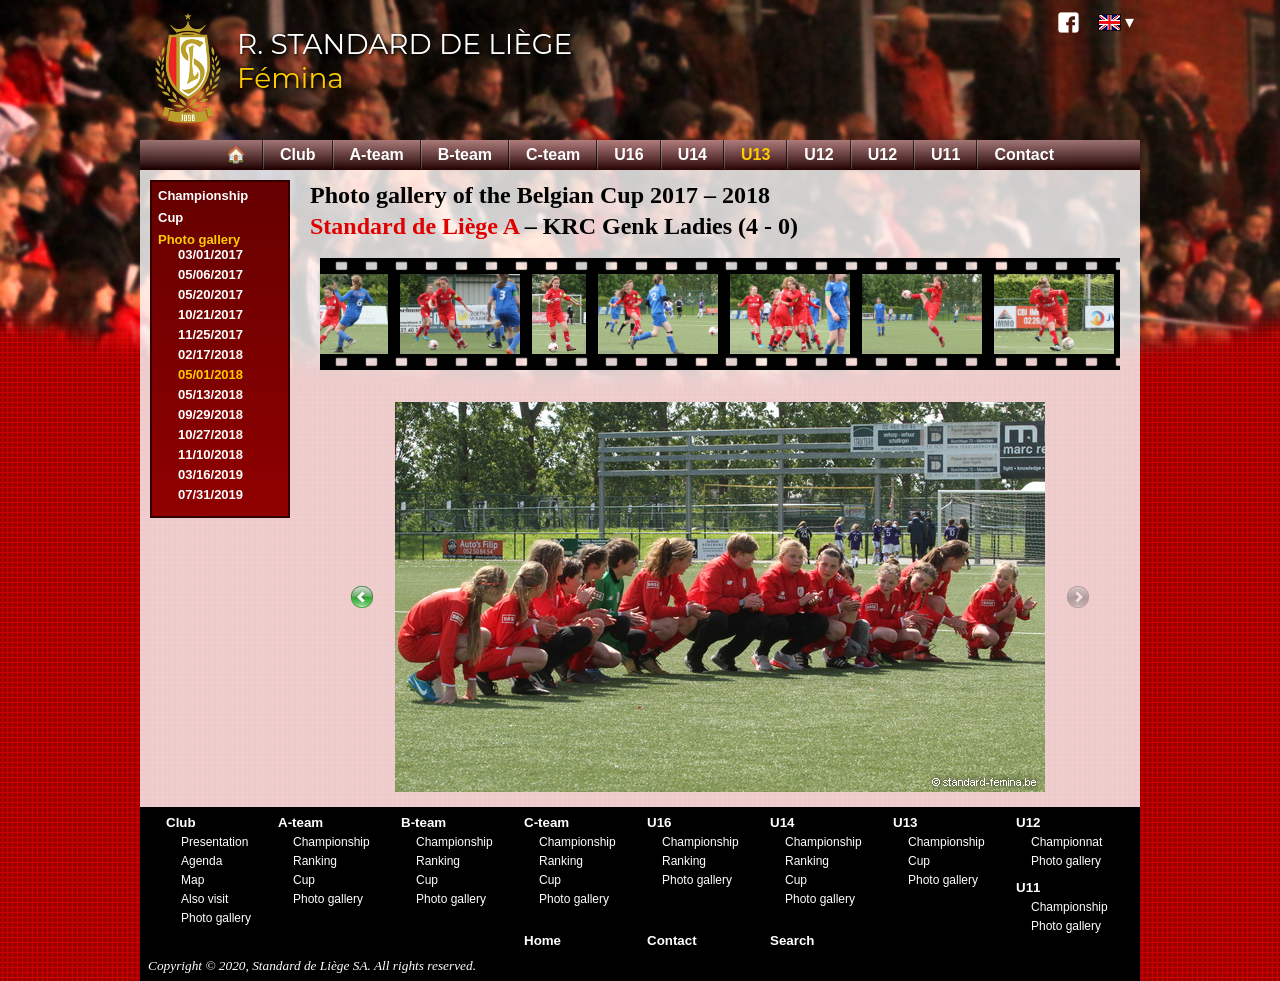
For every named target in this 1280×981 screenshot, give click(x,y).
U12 (818, 154)
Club (298, 154)
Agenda (201, 861)
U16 (628, 154)
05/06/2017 (210, 274)
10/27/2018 (210, 434)
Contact (1024, 154)
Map (192, 880)
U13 (755, 154)
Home (542, 940)
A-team (377, 154)
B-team (465, 154)
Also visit (204, 899)
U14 (692, 154)
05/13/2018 (210, 394)
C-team (553, 154)
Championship (203, 195)
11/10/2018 (210, 454)
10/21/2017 (210, 314)
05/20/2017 (210, 294)
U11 (945, 154)
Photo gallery (199, 239)
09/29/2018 (210, 414)
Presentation (214, 842)
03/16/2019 (210, 474)
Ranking (315, 861)
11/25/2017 (210, 334)
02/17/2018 (210, 354)
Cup (170, 217)
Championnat (1066, 842)
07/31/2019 (210, 494)
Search (792, 940)
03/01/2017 (210, 254)
